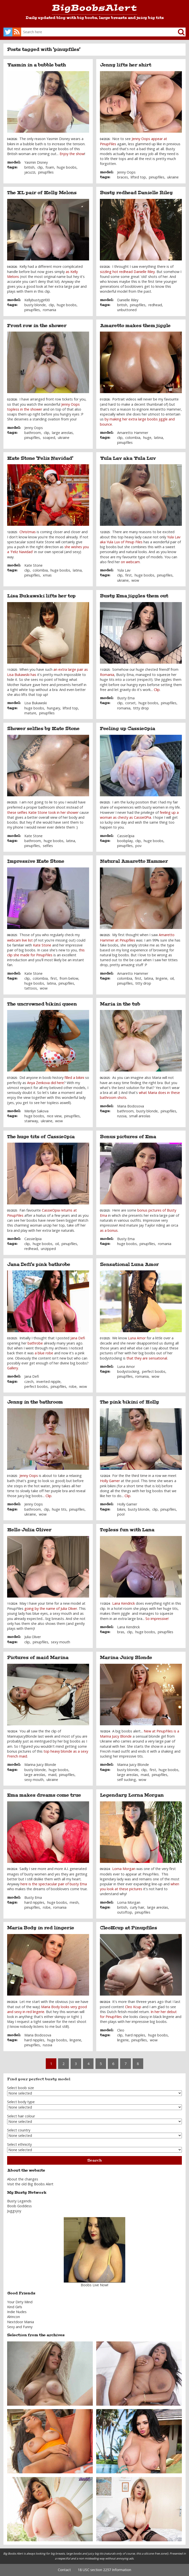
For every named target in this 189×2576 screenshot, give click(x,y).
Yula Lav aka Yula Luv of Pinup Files (140, 539)
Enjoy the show (72, 153)
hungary (53, 708)
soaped (49, 437)
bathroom (32, 432)
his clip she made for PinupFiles (46, 952)
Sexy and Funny (19, 2326)
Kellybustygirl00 (37, 300)
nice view (54, 1116)
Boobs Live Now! (94, 2285)
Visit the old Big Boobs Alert (30, 2184)
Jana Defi (77, 1338)
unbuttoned (127, 309)
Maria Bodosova (130, 1106)
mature (30, 713)
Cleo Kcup (133, 2006)
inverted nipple (48, 1381)
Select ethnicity (19, 2144)
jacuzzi (29, 172)
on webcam (130, 562)
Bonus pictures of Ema (128, 1136)
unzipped (48, 1248)
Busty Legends (19, 2201)
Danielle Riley (127, 300)
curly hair (137, 1907)
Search (94, 2160)
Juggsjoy (14, 2210)
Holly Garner (110, 1480)
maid (52, 1774)
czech (28, 1381)
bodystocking (128, 1371)
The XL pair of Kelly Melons (42, 192)
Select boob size (20, 2087)
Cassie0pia (125, 835)
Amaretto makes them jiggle (135, 325)
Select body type (21, 2101)
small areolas (139, 1116)
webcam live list (20, 940)
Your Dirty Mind (19, 2302)
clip (40, 167)
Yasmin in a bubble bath (36, 65)
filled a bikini (74, 1077)
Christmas (27, 531)
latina (158, 437)
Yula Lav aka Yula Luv (128, 458)
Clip (157, 689)
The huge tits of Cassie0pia (41, 1136)
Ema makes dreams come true (44, 1795)
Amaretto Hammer (132, 432)
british (29, 167)
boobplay (125, 840)
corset (130, 703)
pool (121, 1514)
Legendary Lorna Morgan (132, 1795)
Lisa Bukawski (35, 703)
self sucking (126, 1779)
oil (172, 978)
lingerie (161, 978)
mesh (74, 1902)
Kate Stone (33, 565)
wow (135, 580)
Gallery (12, 1368)
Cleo (120, 2030)
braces (122, 177)
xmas (47, 575)
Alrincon (13, 2316)
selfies (48, 845)
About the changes (22, 2179)
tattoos (30, 988)
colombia (132, 437)
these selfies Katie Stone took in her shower (43, 812)
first (128, 575)
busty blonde (35, 305)
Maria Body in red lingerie (40, 1928)
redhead (155, 305)
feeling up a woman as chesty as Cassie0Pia (139, 815)
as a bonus (109, 1230)
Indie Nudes (17, 2311)
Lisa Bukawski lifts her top (41, 596)
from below (69, 978)
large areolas (62, 432)
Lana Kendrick (123, 1603)
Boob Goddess (19, 2206)
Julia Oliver (32, 1636)
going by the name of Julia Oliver (50, 1608)
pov (138, 845)
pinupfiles (46, 172)
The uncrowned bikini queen (42, 1004)
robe (73, 1386)
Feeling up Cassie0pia (127, 728)
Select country (18, 2130)
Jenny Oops (126, 172)
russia (121, 1116)
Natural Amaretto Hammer (134, 861)
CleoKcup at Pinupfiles (128, 1928)
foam (50, 167)
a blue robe (44, 1353)
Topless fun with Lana (127, 1530)
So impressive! (157, 1618)
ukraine (173, 177)
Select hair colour (21, 2116)
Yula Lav (123, 570)
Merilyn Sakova (36, 1111)
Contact (64, 2569)
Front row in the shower (36, 325)
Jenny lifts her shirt (125, 65)
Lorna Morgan (123, 1868)
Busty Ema (126, 698)
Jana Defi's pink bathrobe (38, 1264)
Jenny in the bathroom (35, 1402)
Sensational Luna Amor (129, 1264)
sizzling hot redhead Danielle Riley (127, 271)
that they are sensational (146, 1358)
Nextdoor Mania (20, 2322)
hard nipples (34, 1902)
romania (49, 309)
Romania (107, 674)
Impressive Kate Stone (35, 861)
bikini (121, 1509)
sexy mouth (60, 1642)
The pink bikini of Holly (129, 1402)
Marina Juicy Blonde (40, 1764)
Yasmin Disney (36, 162)
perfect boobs (36, 1386)
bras (120, 1632)
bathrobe (35, 1343)
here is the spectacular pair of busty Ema (53, 1884)
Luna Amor (137, 1338)
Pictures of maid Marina (37, 1657)
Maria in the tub (120, 1004)
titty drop (141, 708)
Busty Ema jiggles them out (134, 596)
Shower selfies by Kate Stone (43, 728)
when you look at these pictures (139, 1886)
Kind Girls (14, 2306)
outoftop (124, 1912)
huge (147, 437)
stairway (31, 1121)
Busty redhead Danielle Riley (136, 192)
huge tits (59, 1509)
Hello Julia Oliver (29, 1530)
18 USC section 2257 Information (104, 2569)
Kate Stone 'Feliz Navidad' (40, 458)
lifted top (138, 177)
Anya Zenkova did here (45, 1082)
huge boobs (67, 167)
